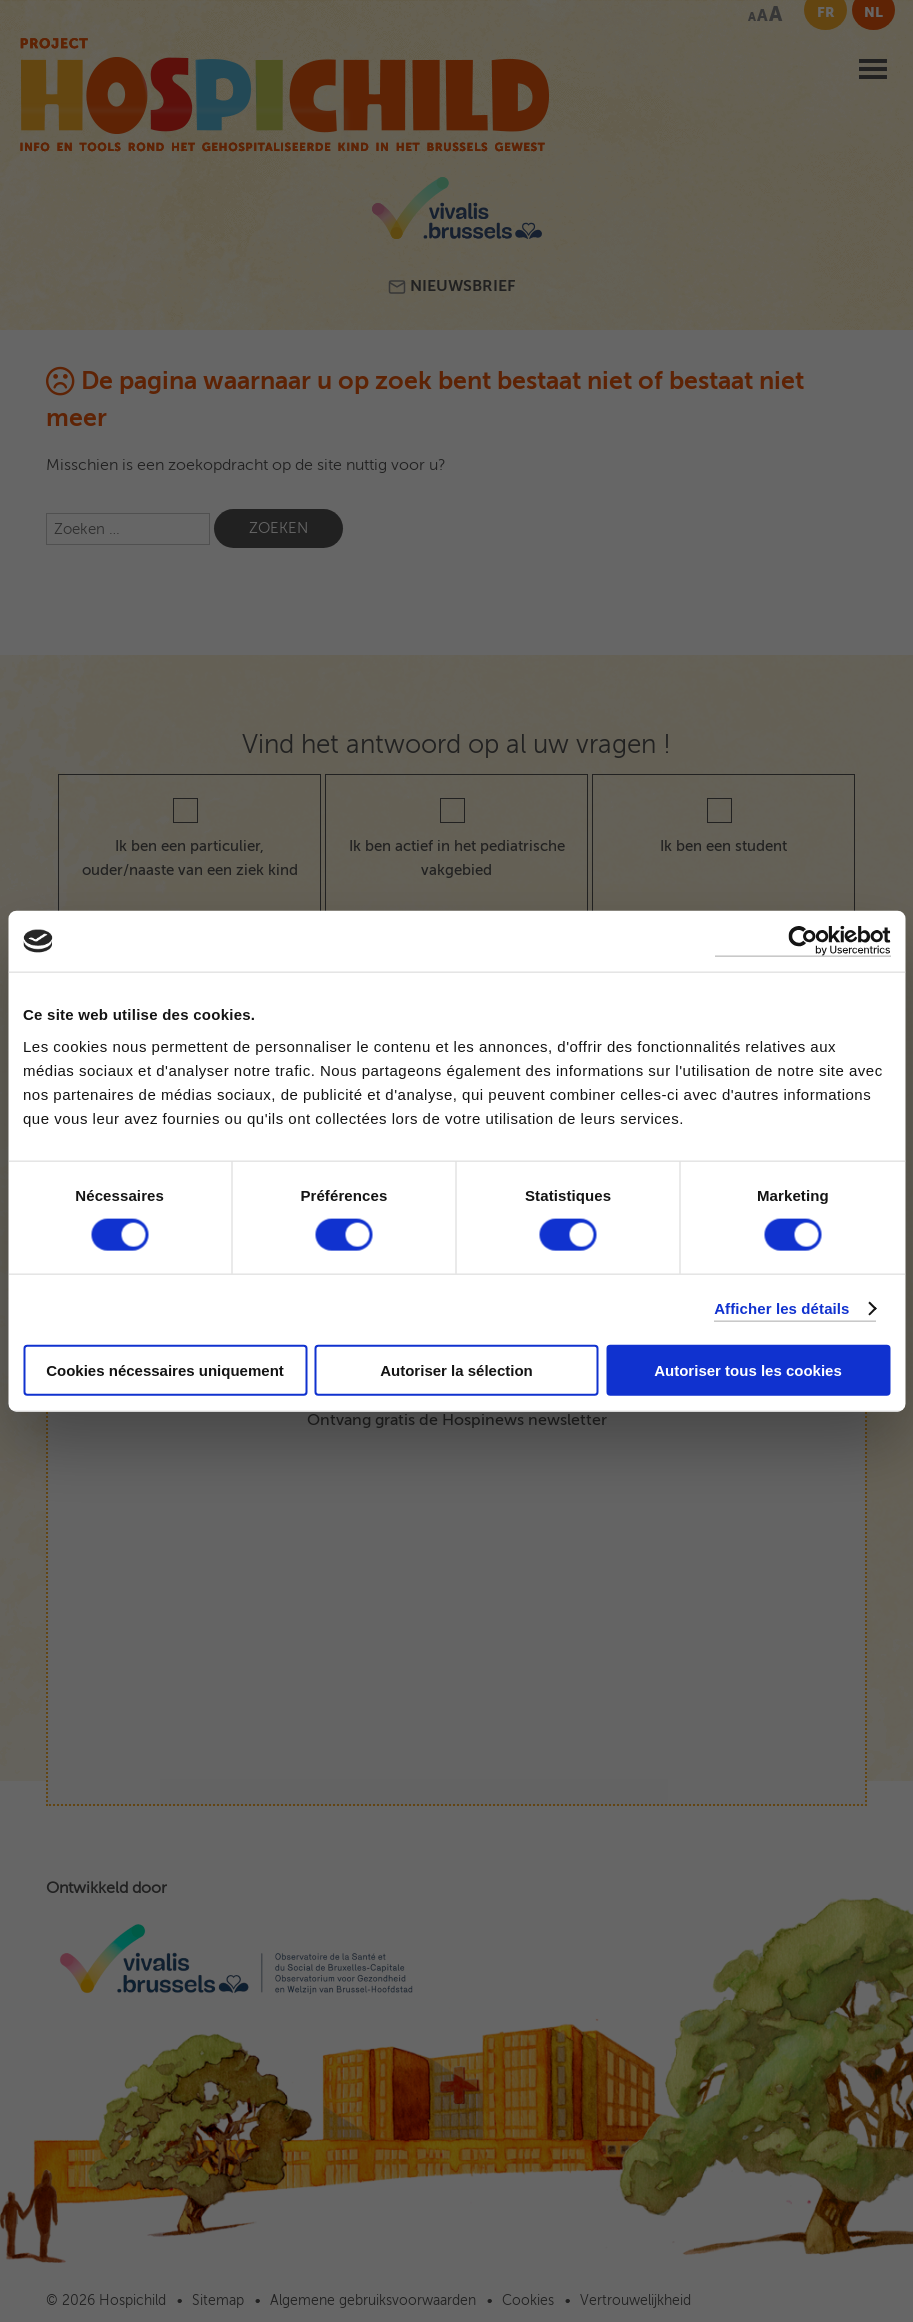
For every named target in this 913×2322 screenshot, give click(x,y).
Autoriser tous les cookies (748, 1369)
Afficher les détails (781, 1308)
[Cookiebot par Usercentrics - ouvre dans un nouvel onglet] (802, 941)
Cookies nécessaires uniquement (165, 1369)
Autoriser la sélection (456, 1369)
